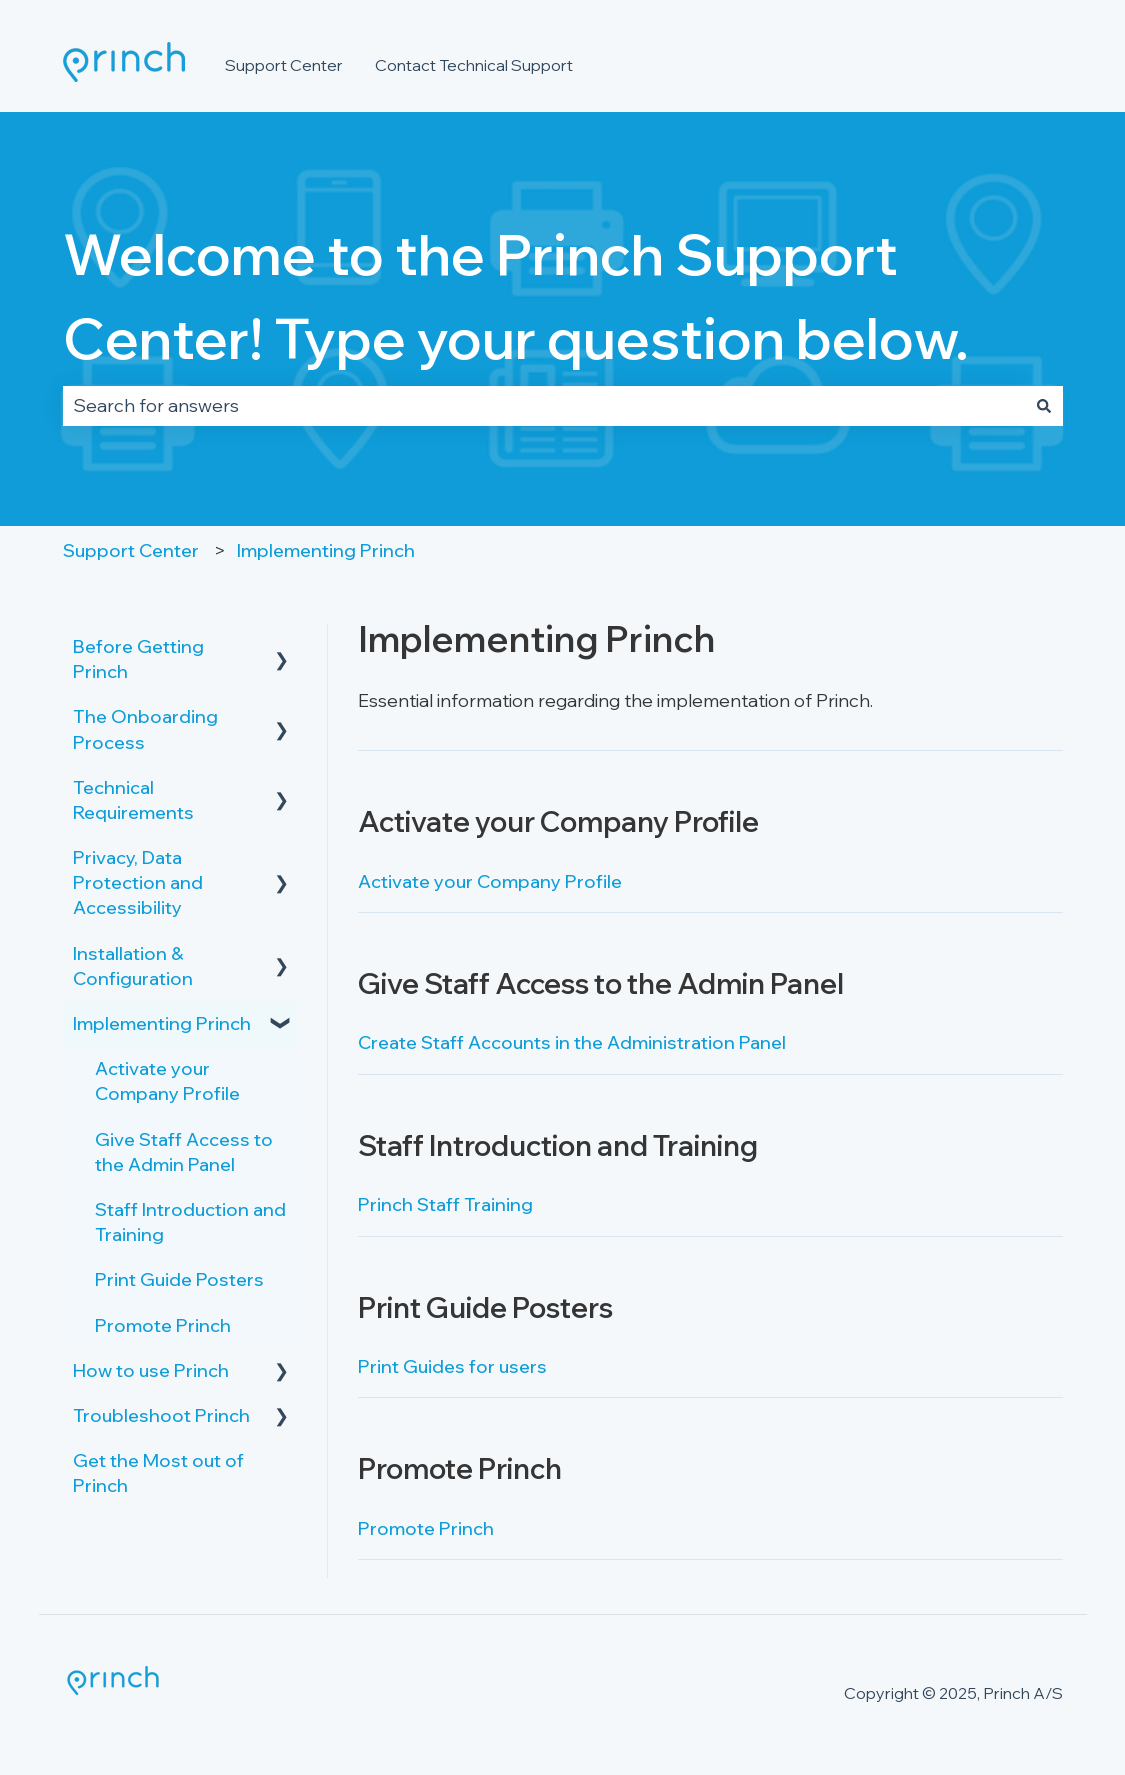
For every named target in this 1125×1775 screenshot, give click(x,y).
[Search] (1044, 406)
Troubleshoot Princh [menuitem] (161, 1415)
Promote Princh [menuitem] (163, 1325)
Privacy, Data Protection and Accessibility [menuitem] (138, 882)
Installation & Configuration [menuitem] (133, 966)
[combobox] (544, 406)
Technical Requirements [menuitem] (133, 800)
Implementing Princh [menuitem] (162, 1023)
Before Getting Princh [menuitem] (138, 659)
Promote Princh (426, 1528)
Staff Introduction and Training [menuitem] (190, 1222)
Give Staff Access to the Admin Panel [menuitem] (184, 1152)
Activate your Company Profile (490, 881)
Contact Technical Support (474, 65)
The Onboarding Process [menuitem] (145, 729)
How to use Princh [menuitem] (151, 1370)
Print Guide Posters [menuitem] (179, 1279)
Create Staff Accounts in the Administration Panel (572, 1042)
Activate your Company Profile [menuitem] (167, 1081)
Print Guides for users (452, 1366)
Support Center (284, 65)
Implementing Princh (326, 550)
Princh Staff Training (445, 1204)
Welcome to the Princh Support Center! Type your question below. (516, 296)
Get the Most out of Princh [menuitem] (158, 1473)
